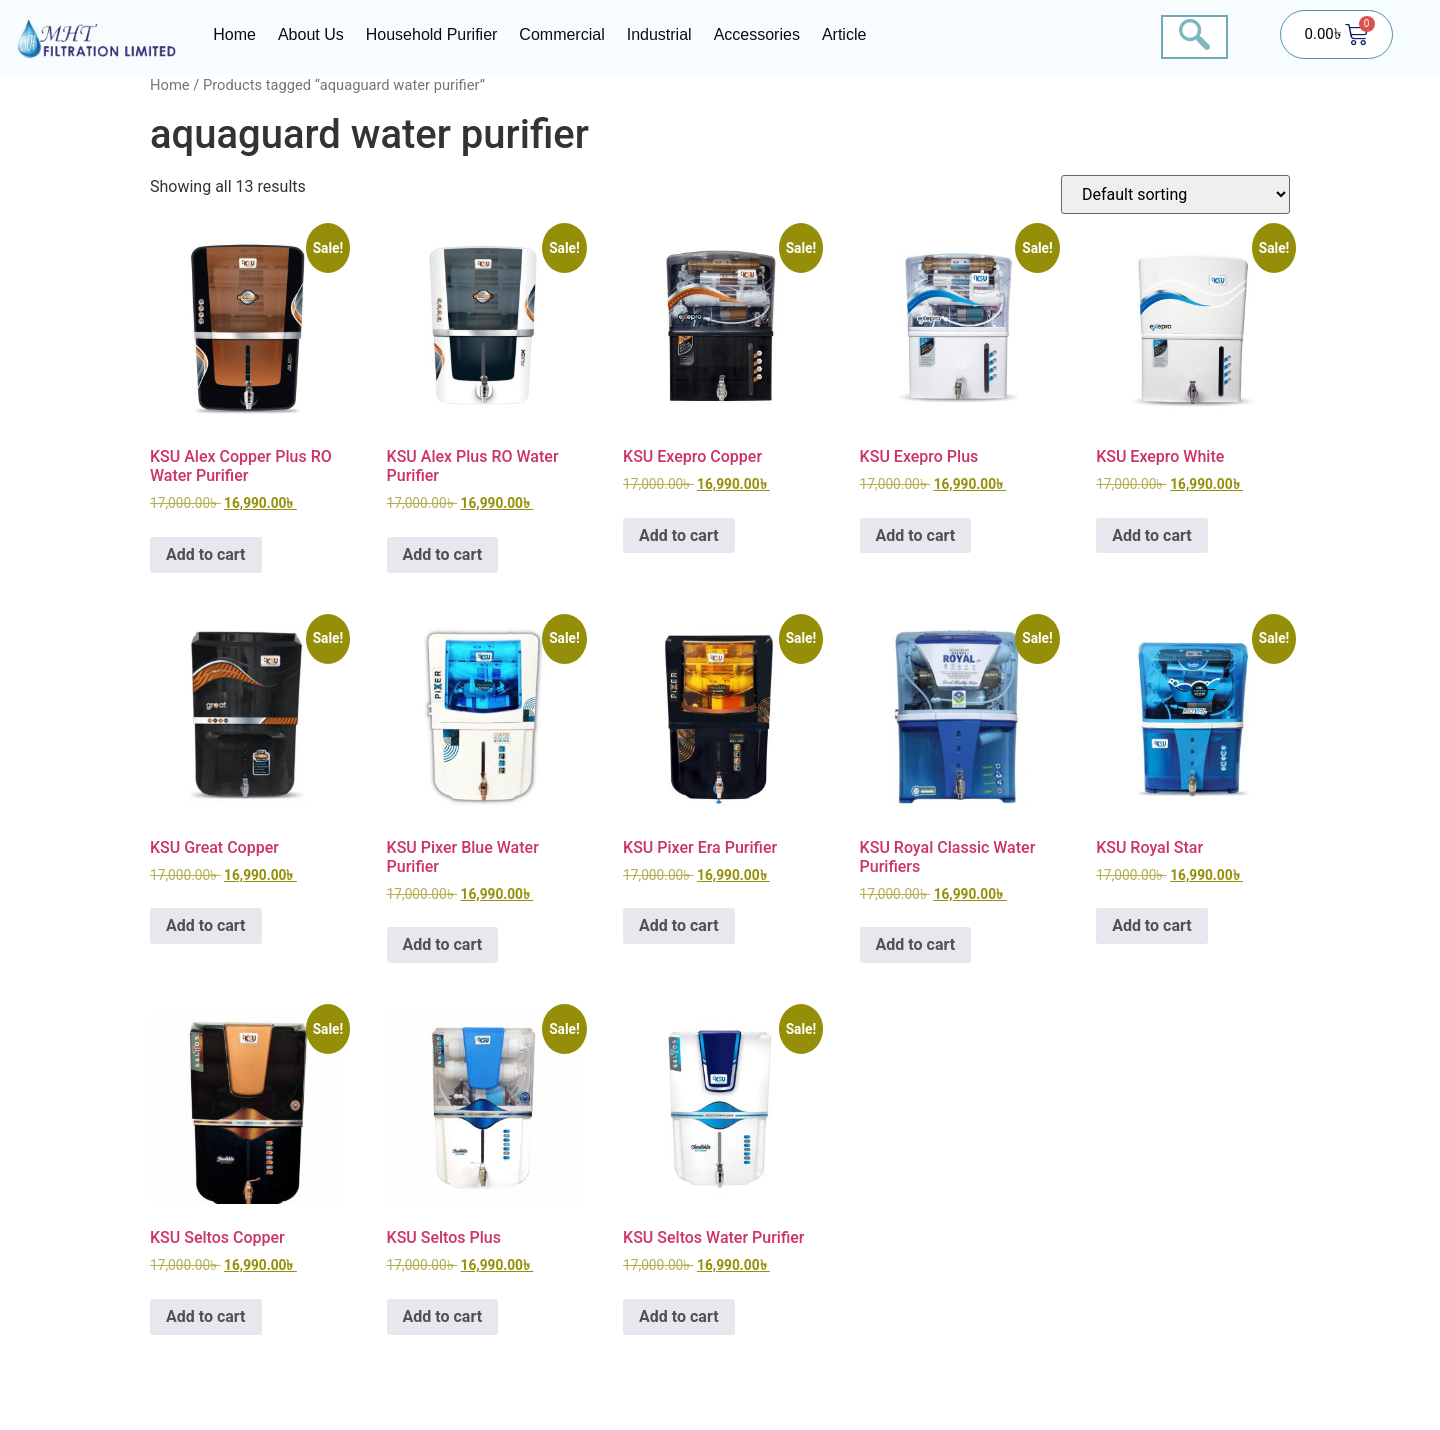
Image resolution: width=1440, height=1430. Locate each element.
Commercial (561, 34)
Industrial (659, 34)
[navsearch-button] (1194, 37)
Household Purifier (432, 34)
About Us (311, 34)
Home (234, 34)
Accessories (757, 34)
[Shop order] (1175, 194)
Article (844, 34)
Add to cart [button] (206, 554)
